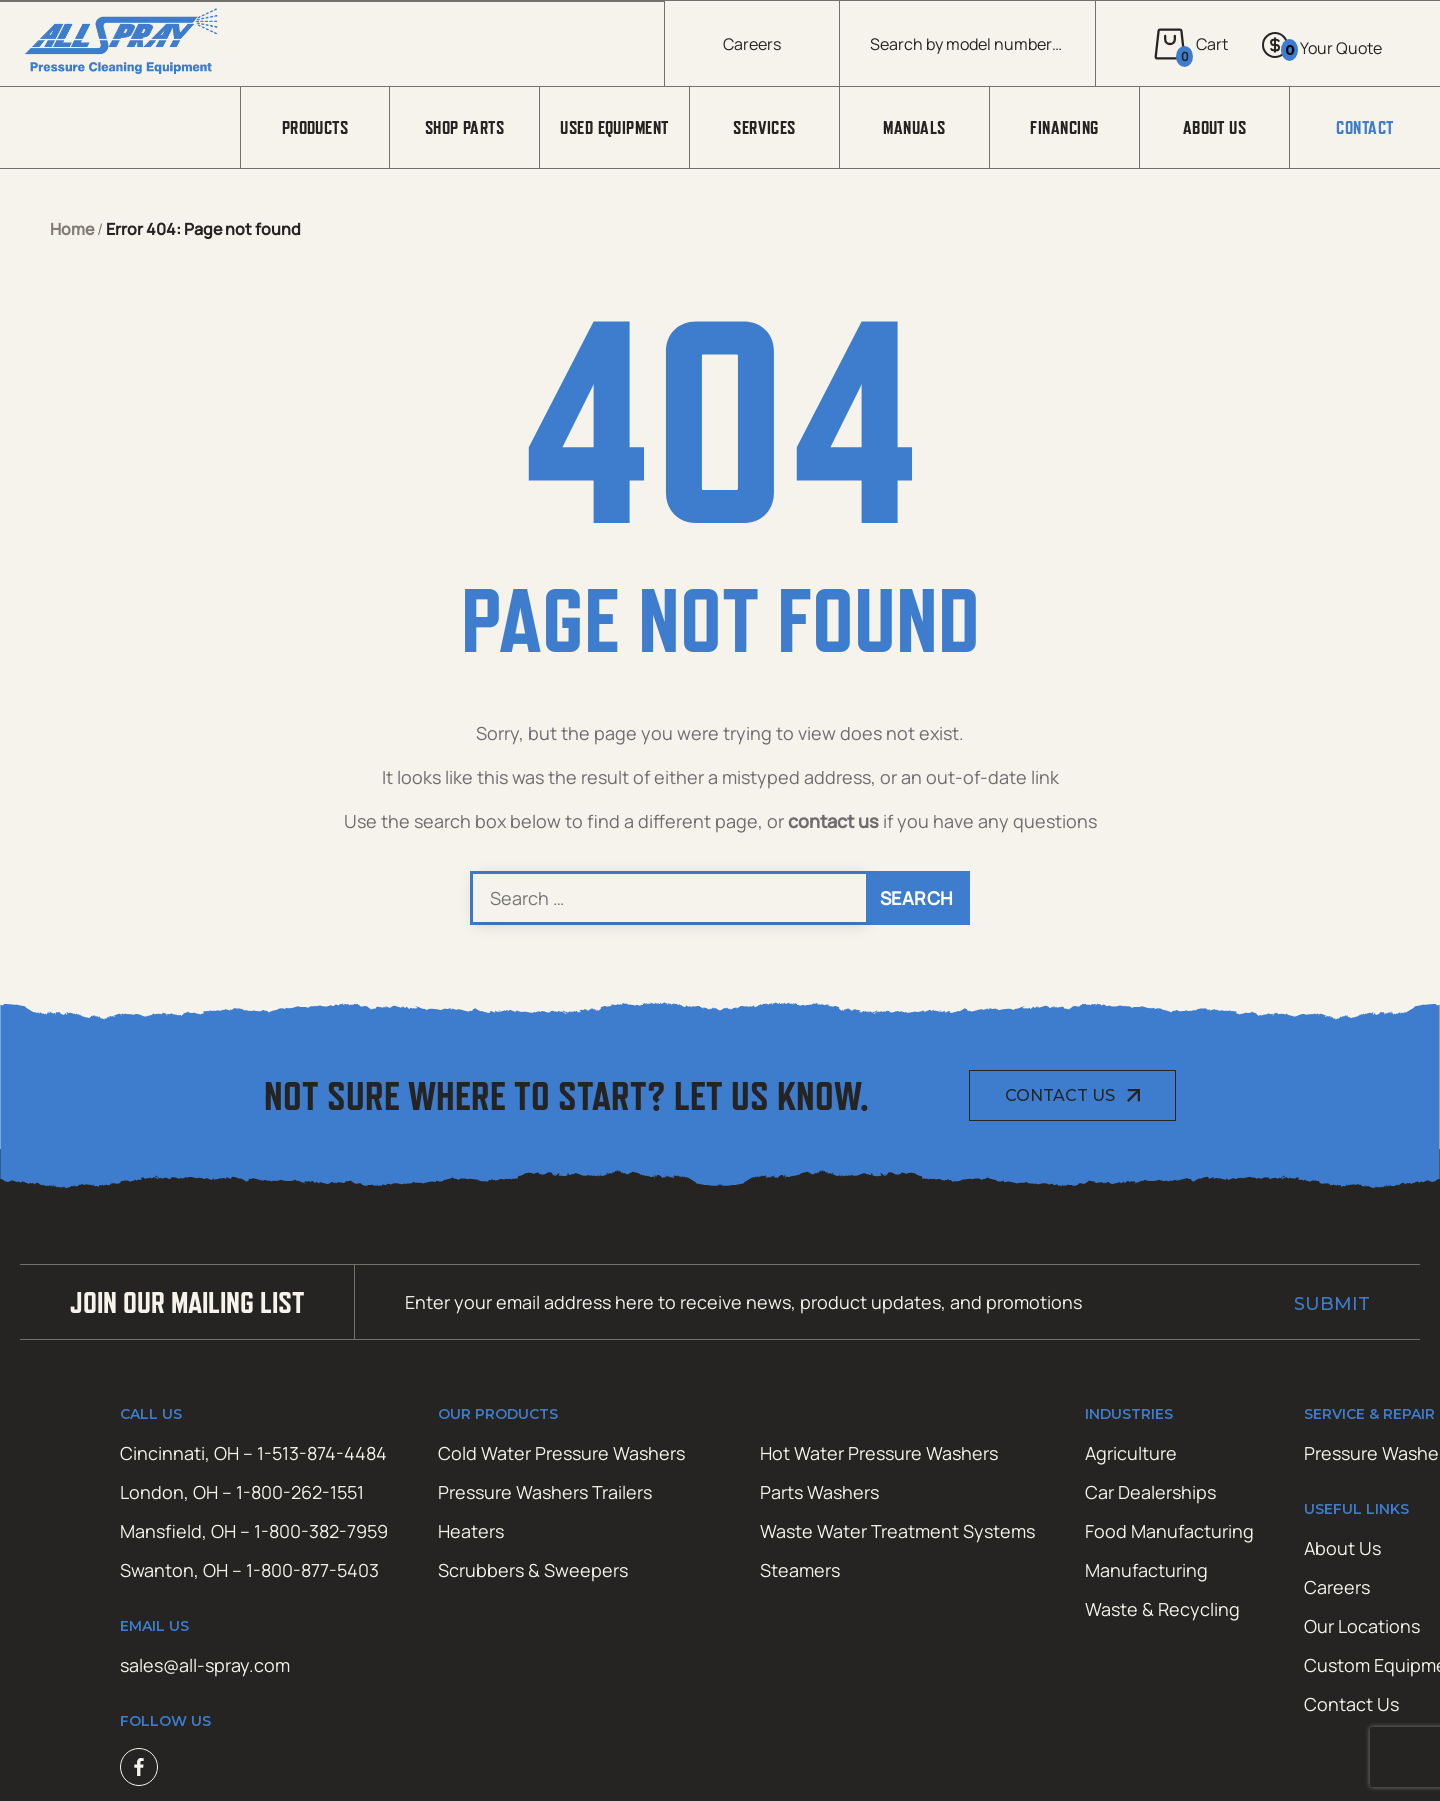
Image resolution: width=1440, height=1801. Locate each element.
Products (315, 127)
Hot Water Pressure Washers (879, 1453)
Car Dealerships (1150, 1492)
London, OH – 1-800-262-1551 (242, 1492)
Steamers (800, 1570)
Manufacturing (1146, 1570)
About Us (1215, 127)
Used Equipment (614, 127)
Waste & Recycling (1162, 1609)
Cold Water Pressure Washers (561, 1453)
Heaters (471, 1531)
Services (764, 127)
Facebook (139, 1767)
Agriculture (1131, 1453)
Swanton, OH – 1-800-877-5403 (249, 1570)
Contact (1364, 127)
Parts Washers (819, 1492)
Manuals (914, 127)
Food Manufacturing (1169, 1531)
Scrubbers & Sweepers (533, 1570)
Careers (752, 44)
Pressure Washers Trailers (545, 1492)
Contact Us (1060, 1095)
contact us (833, 821)
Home (72, 229)
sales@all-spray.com (205, 1665)
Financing (1064, 127)
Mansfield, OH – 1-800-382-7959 (254, 1531)
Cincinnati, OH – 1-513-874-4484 (253, 1453)
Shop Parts (465, 127)
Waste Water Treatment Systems (897, 1531)
